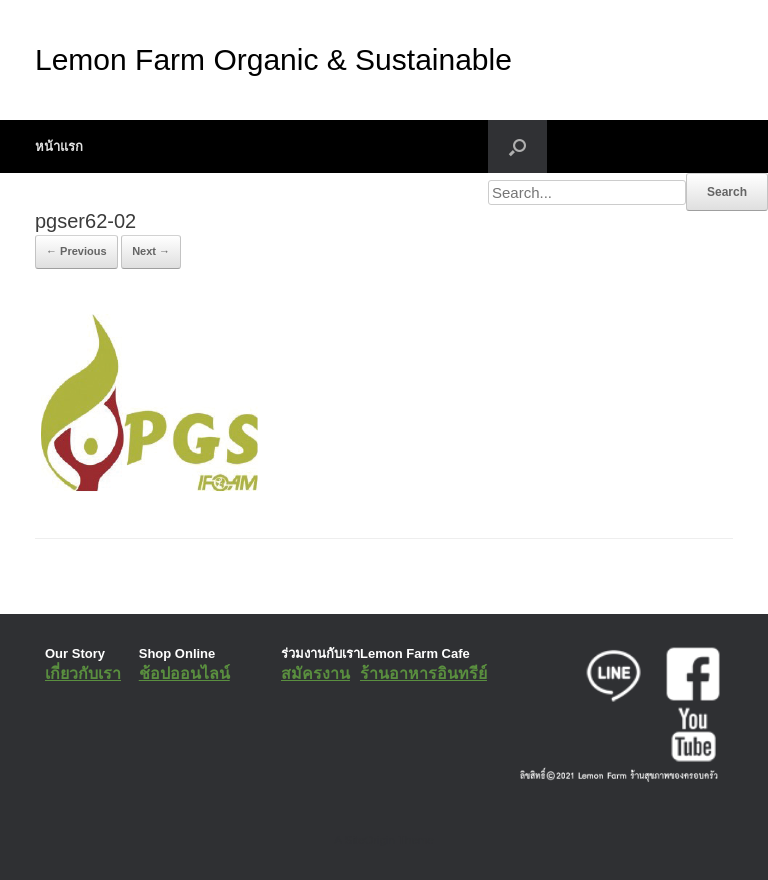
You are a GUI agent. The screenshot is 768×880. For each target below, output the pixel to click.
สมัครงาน (315, 673)
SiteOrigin (369, 840)
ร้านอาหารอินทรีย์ (423, 673)
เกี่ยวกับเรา (83, 673)
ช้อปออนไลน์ (184, 673)
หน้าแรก (59, 146)
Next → (151, 251)
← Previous (76, 251)
